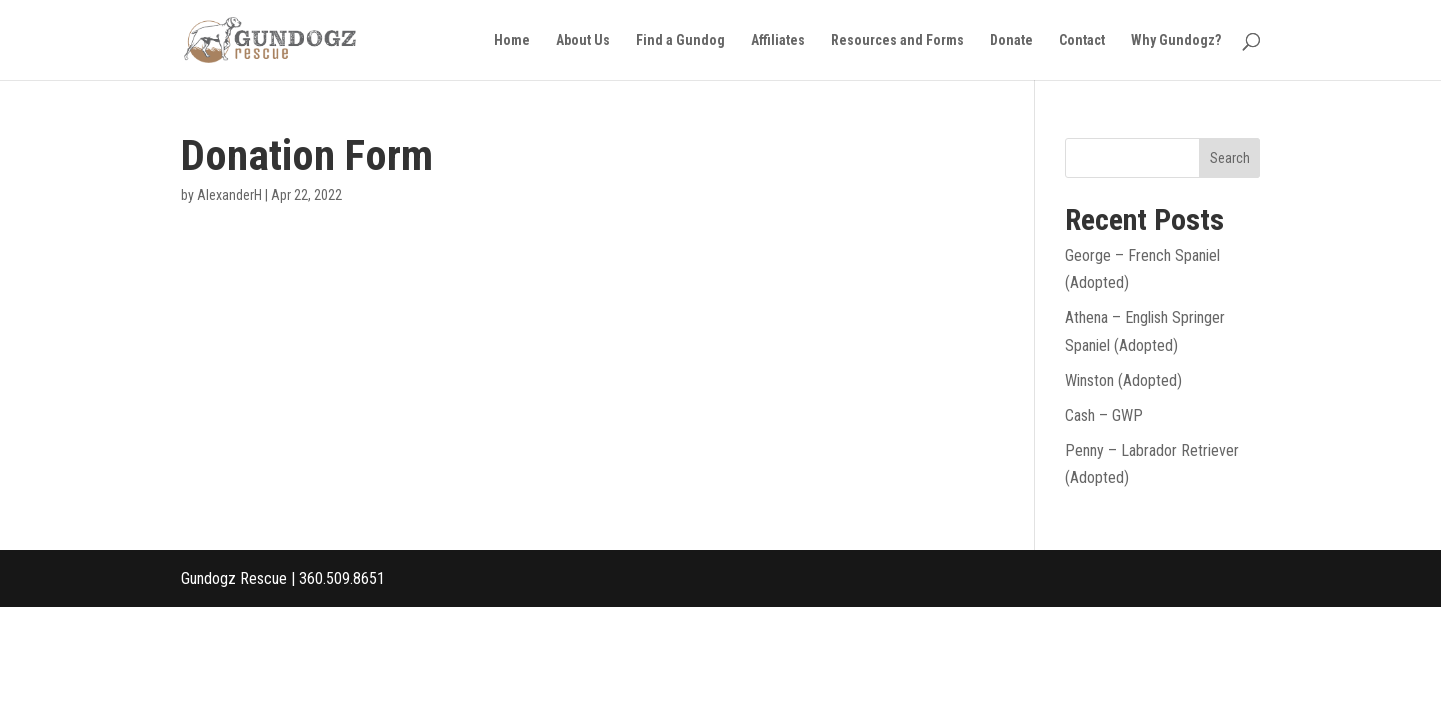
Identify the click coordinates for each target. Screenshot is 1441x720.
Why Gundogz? (1176, 40)
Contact (1082, 40)
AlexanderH (229, 195)
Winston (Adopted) (1123, 380)
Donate (1011, 40)
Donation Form (307, 155)
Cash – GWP (1104, 415)
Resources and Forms (897, 40)
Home (512, 40)
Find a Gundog (680, 40)
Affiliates (778, 40)
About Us (583, 40)
